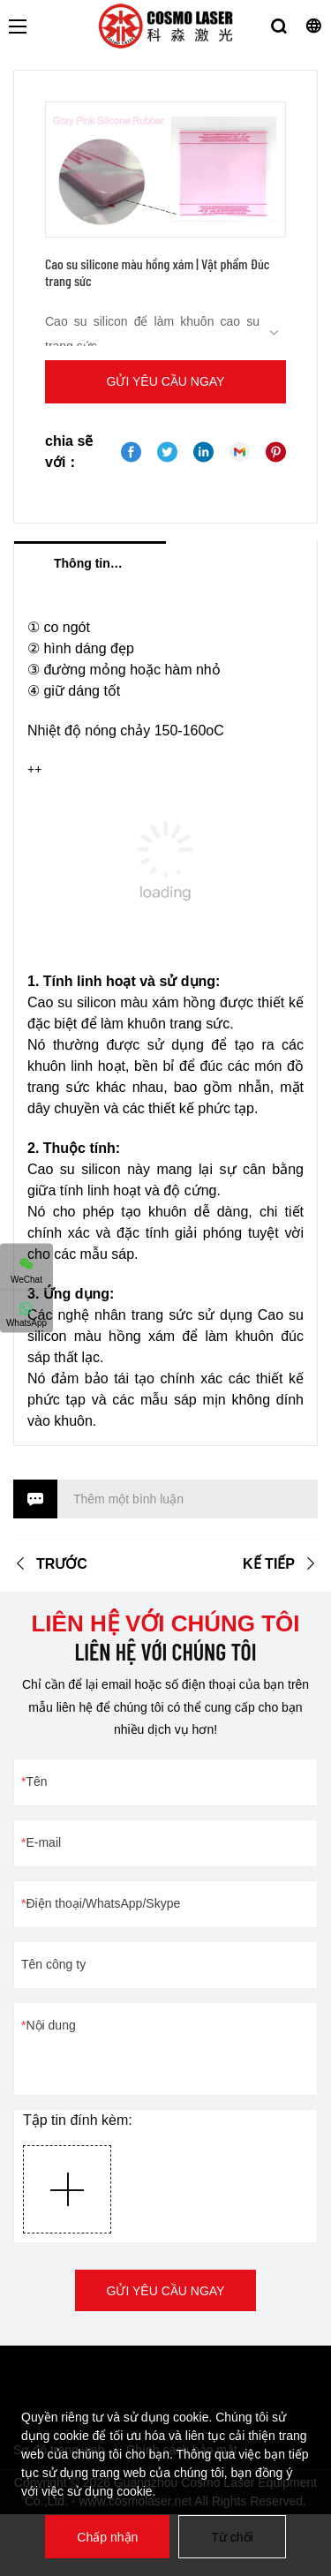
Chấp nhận (107, 2537)
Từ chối (231, 2537)
